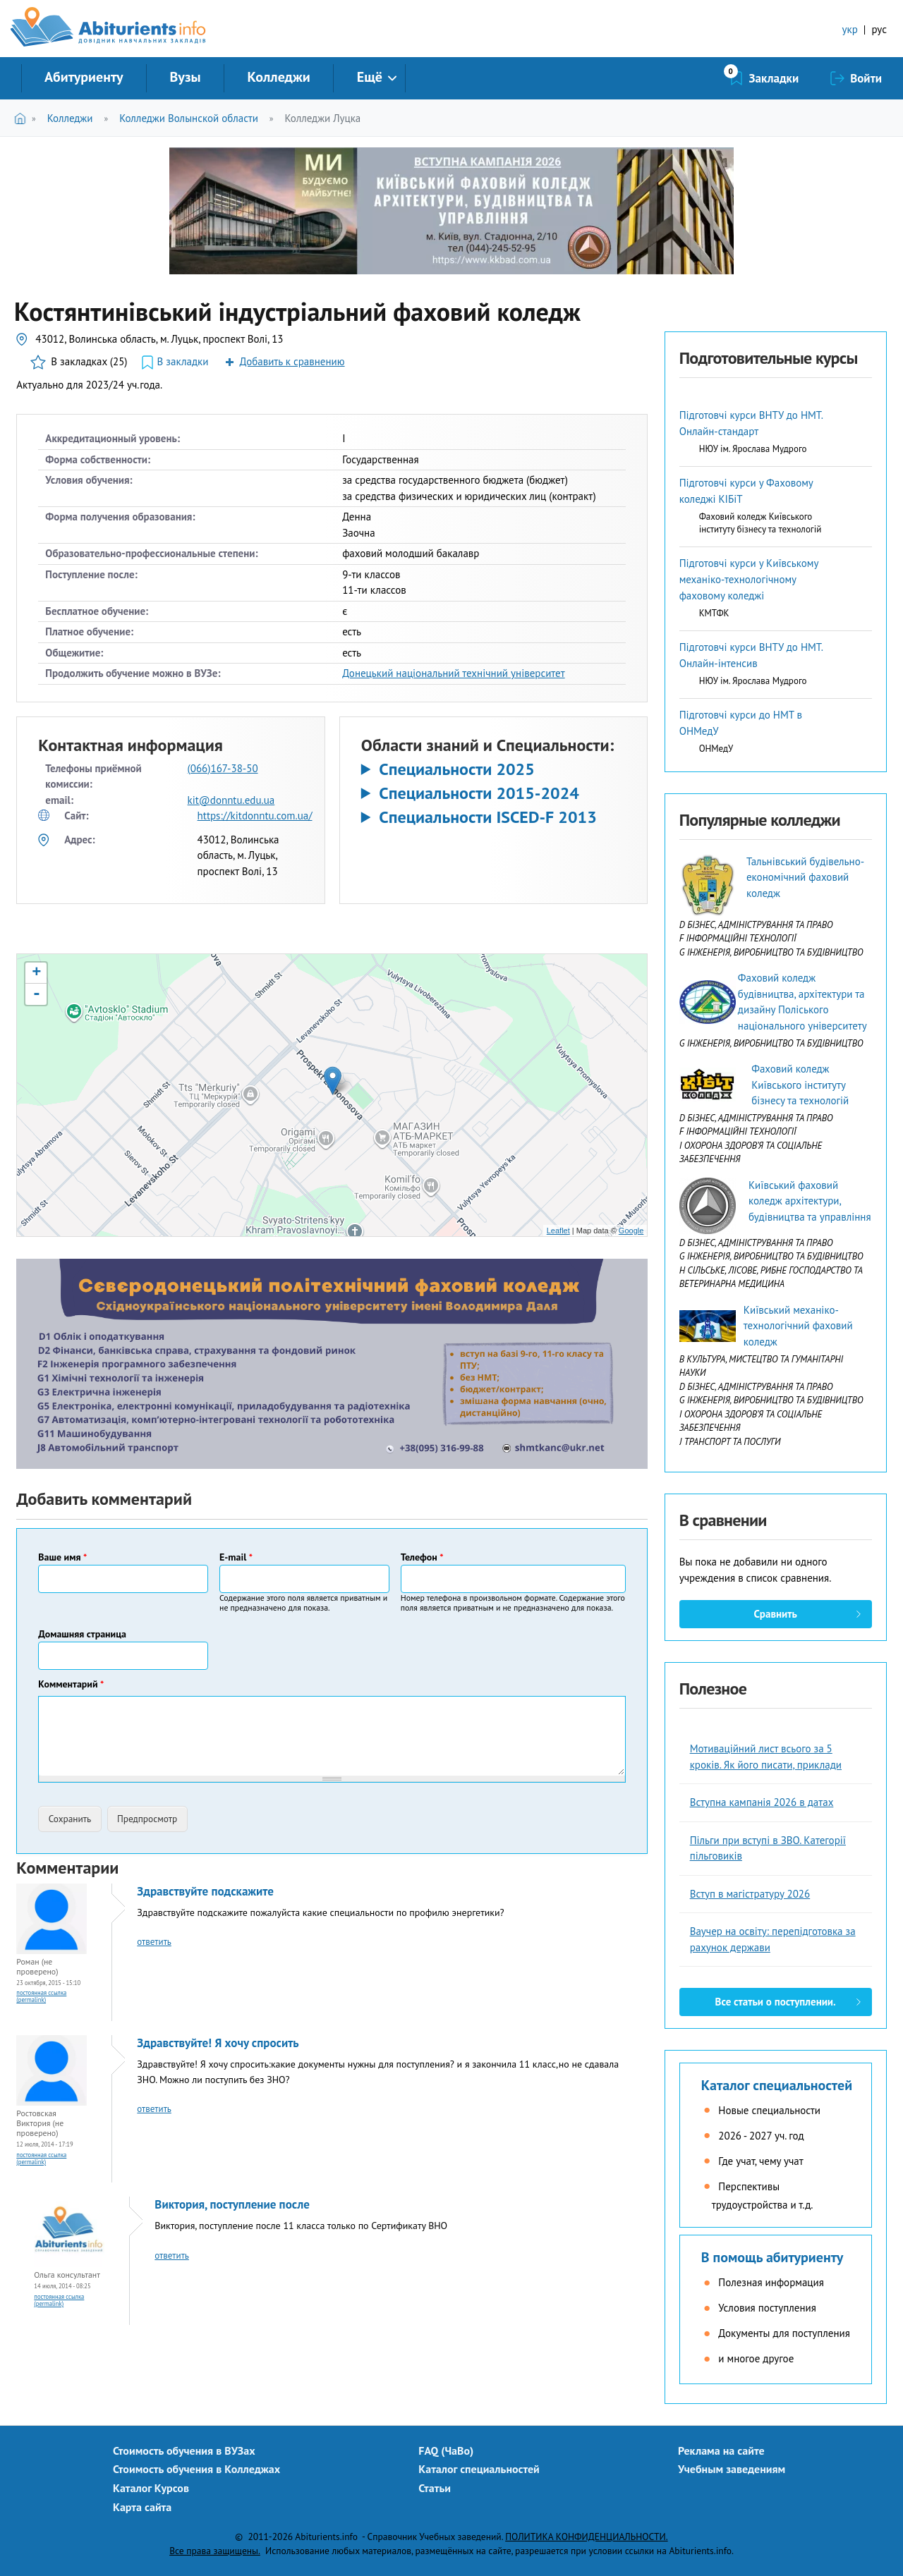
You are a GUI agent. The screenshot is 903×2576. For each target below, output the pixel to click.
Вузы (185, 77)
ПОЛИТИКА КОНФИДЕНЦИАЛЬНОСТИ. (586, 2536)
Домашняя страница (82, 1634)
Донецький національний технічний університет (453, 673)
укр (850, 29)
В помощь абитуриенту (772, 2257)
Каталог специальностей (776, 2085)
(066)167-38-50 (223, 768)
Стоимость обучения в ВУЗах (184, 2450)
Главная (23, 118)
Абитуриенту (83, 77)
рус (879, 29)
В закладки (183, 361)
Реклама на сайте (721, 2450)
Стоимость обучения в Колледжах (196, 2469)
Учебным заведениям (731, 2469)
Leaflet (558, 1230)
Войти (866, 78)
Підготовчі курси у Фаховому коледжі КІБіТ (746, 491)
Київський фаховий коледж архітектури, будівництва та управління (810, 1200)
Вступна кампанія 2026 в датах (762, 1802)
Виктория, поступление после (232, 2204)
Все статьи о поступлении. (775, 2001)
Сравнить (774, 1613)
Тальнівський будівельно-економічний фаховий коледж (805, 877)
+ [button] (36, 973)
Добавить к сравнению (291, 361)
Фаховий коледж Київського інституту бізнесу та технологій (800, 1084)
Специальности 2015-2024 (479, 793)
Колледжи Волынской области (188, 118)
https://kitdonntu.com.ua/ (255, 815)
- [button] (37, 994)
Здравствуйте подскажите (205, 1891)
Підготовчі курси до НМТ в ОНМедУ (740, 723)
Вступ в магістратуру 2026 (750, 1893)
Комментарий (71, 1684)
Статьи (434, 2488)
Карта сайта (142, 2507)
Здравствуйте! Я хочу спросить (217, 2043)
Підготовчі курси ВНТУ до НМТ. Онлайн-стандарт (751, 423)
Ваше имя (62, 1557)
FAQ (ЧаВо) (445, 2450)
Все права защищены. (214, 2550)
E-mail (236, 1557)
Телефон (422, 1557)
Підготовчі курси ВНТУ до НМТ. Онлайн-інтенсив (751, 655)
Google (631, 1230)
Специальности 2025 (457, 769)
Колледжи (279, 77)
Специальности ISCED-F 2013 (488, 817)
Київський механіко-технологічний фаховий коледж (798, 1325)
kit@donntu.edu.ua (231, 800)
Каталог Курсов (151, 2488)
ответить (154, 1942)
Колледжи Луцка (323, 118)
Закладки (774, 78)
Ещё (369, 77)
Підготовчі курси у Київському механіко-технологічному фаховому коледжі (748, 579)
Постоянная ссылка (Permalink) (41, 1996)
